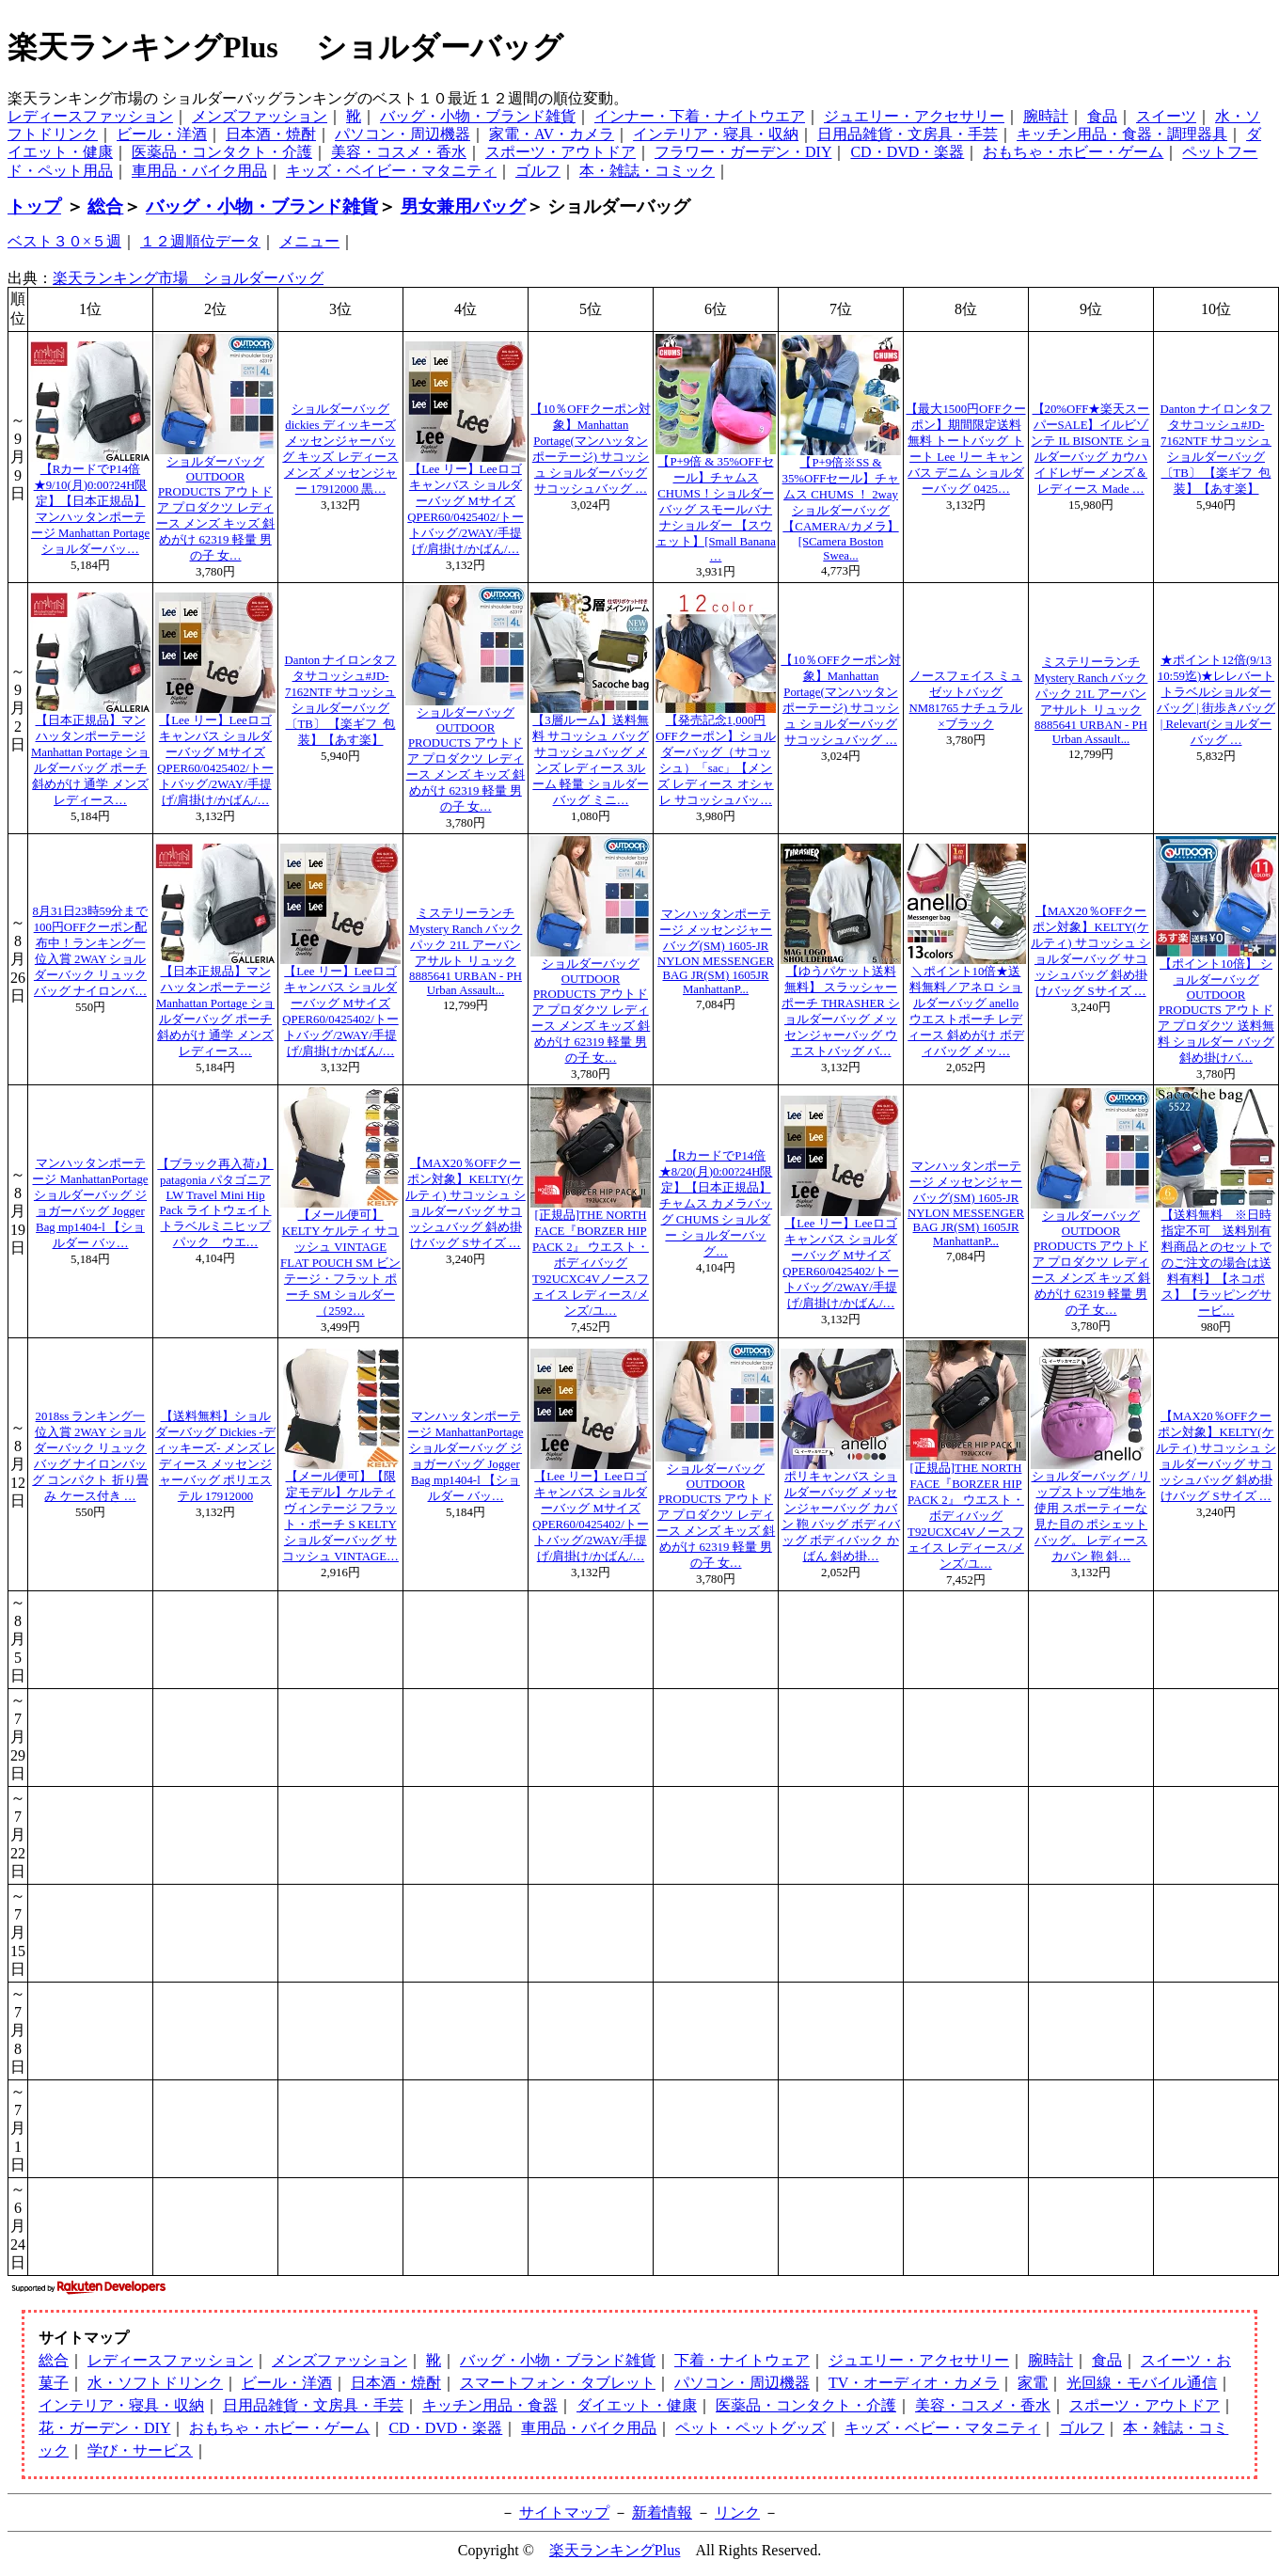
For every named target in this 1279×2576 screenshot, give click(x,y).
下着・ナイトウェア (742, 2360)
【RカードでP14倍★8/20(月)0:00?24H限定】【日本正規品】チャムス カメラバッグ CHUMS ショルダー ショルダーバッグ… (716, 1203)
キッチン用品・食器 (490, 2405)
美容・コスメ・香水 (398, 152)
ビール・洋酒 (162, 134)
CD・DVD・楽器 (907, 152)
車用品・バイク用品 (199, 171)
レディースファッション (90, 116)
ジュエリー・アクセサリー (914, 116)
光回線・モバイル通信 (1141, 2383)
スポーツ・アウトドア (560, 152)
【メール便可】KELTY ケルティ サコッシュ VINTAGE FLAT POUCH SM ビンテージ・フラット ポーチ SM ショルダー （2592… (340, 1263)
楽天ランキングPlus (615, 2550)
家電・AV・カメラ (551, 134)
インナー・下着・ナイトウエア (699, 116)
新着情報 (662, 2513)
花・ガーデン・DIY (104, 2428)
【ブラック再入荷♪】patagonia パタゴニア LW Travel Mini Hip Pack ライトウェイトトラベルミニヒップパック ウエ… (215, 1203)
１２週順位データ (200, 241)
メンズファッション (259, 116)
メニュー (309, 241)
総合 (105, 206)
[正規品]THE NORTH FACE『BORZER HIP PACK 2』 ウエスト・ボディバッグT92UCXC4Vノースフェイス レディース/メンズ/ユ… (590, 1263)
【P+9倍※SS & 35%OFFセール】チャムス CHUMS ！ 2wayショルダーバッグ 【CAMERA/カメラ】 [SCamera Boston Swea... (841, 509)
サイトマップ (564, 2513)
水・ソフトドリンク (155, 2383)
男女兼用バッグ (463, 206)
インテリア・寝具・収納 (715, 134)
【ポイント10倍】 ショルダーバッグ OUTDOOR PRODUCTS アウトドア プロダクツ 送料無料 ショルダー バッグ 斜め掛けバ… (1215, 1011)
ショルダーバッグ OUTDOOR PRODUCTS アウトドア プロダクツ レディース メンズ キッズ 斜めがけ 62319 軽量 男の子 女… (216, 508)
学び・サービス (140, 2450)
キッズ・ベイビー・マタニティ (391, 171)
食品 (1102, 116)
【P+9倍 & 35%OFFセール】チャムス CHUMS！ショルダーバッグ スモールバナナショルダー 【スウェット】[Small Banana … (715, 509)
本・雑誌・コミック (647, 171)
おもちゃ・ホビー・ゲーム (1073, 152)
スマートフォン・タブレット (557, 2383)
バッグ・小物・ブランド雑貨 (478, 116)
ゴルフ (538, 171)
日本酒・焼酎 (271, 134)
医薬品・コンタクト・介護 (222, 152)
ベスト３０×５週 (64, 241)
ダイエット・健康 (636, 2405)
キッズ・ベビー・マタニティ (942, 2428)
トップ (34, 206)
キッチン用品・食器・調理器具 (1122, 134)
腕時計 (1045, 116)
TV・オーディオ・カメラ (914, 2383)
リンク (737, 2513)
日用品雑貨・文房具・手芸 (907, 134)
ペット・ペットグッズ (750, 2428)
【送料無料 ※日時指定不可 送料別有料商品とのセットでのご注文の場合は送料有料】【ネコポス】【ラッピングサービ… (1216, 1263)
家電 (1033, 2383)
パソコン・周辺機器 (402, 134)
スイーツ (1166, 116)
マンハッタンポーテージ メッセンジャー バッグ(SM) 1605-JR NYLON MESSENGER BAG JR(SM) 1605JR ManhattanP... (715, 952)
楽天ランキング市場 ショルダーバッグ (188, 278)
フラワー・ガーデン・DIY (743, 152)
